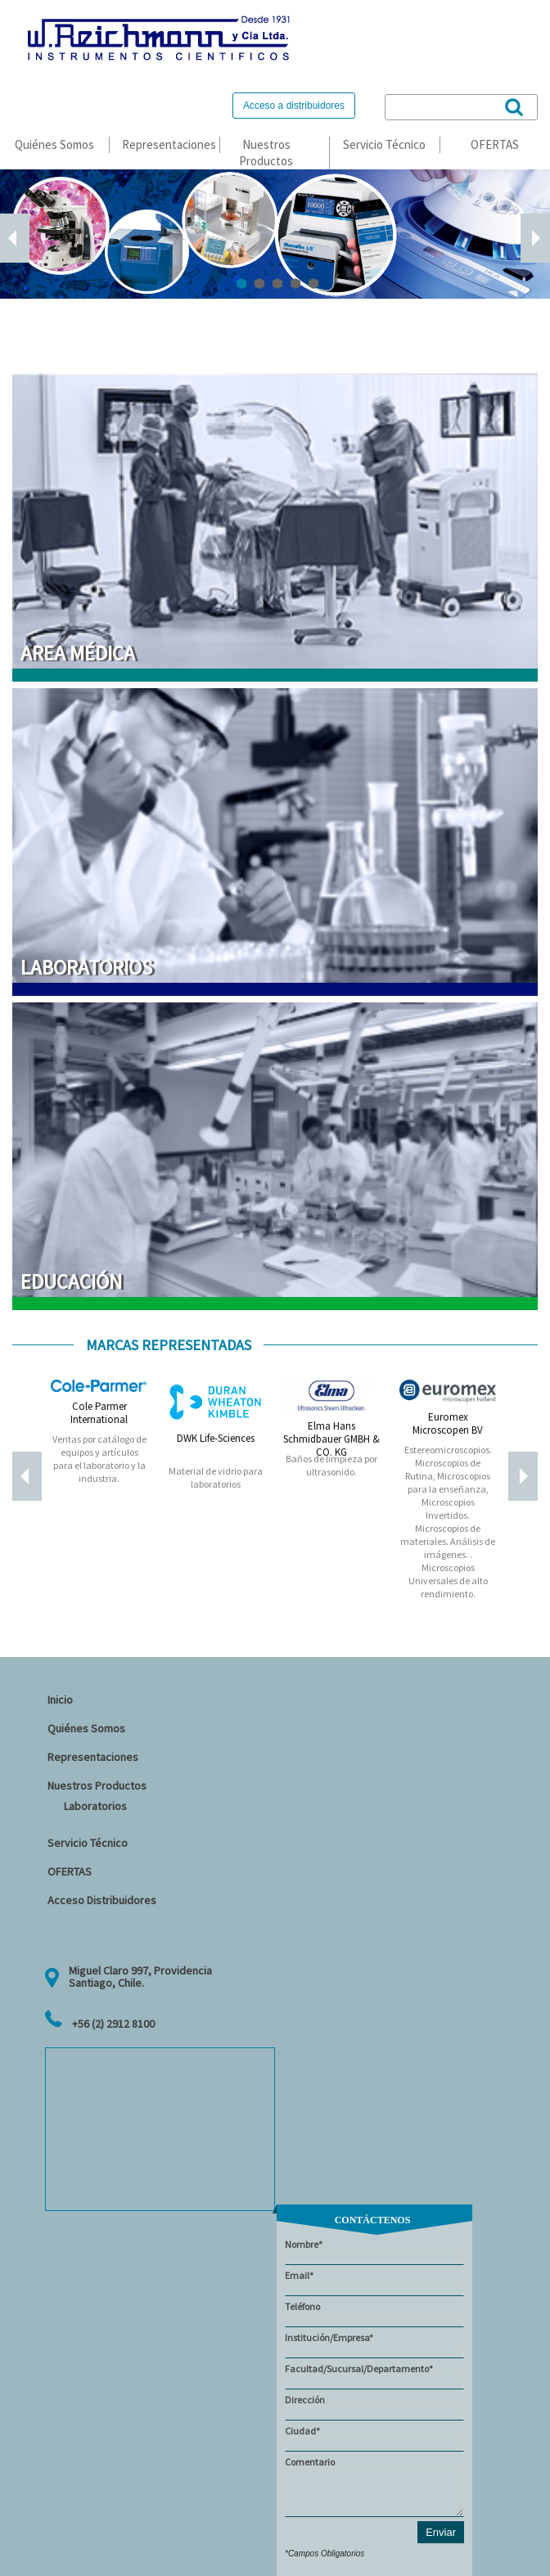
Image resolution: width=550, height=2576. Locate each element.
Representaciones (169, 144)
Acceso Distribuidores (101, 1900)
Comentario (374, 2486)
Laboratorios (95, 1806)
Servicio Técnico (384, 144)
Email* (374, 2282)
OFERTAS (495, 144)
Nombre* (374, 2251)
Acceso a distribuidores (294, 105)
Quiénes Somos (54, 144)
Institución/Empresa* (374, 2344)
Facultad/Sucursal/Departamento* (374, 2375)
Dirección (374, 2407)
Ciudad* (374, 2438)
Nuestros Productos (266, 153)
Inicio (60, 1699)
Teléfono (374, 2313)
